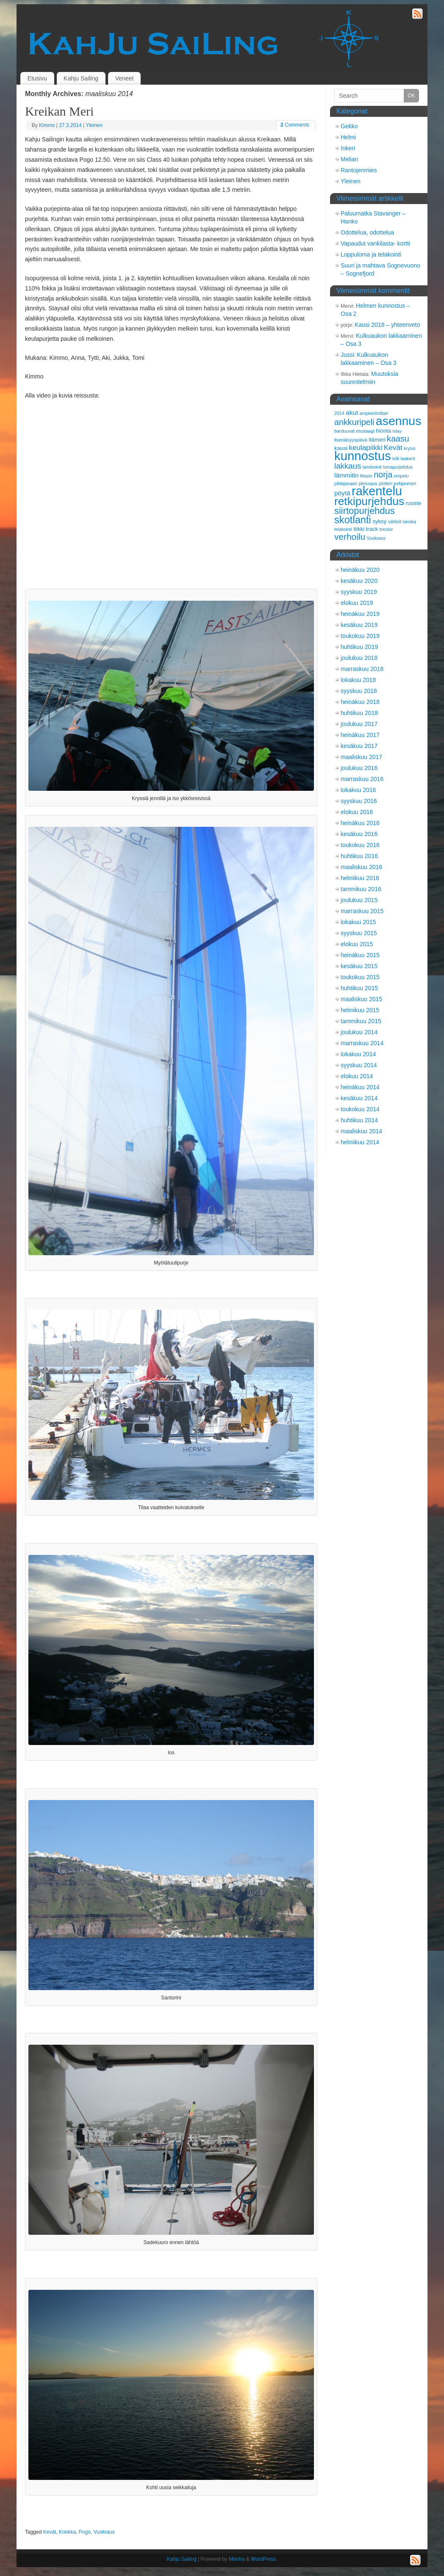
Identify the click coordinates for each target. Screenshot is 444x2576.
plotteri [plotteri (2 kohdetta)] (385, 483)
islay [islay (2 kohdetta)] (396, 430)
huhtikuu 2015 (359, 988)
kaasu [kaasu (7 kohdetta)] (398, 438)
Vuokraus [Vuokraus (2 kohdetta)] (376, 538)
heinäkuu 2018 (360, 702)
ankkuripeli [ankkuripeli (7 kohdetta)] (354, 422)
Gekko (349, 126)
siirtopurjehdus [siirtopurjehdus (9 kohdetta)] (364, 510)
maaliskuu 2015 (361, 999)
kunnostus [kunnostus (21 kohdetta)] (362, 456)
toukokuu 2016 (360, 845)
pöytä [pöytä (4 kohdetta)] (342, 493)
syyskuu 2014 (359, 1065)
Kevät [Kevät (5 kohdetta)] (393, 447)
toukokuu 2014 (360, 1109)
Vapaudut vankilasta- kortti (375, 243)
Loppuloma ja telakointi (371, 254)
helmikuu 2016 (360, 878)
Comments (294, 125)
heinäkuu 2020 (360, 569)
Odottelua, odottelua (367, 232)
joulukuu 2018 (359, 657)
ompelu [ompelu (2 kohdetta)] (401, 475)
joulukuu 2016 (359, 768)
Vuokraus (103, 2532)
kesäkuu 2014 (359, 1098)
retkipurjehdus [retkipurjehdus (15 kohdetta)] (369, 501)
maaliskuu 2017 (361, 757)
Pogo (85, 2532)
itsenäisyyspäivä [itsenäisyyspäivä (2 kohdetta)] (350, 439)
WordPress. (264, 2559)
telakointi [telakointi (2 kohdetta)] (343, 529)
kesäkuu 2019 (359, 624)
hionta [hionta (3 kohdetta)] (383, 431)
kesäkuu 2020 (359, 580)
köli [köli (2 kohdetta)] (395, 458)
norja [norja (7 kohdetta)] (383, 474)
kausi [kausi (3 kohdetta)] (340, 448)
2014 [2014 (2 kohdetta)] (339, 413)
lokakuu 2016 (358, 790)
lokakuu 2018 (358, 679)
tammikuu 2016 (361, 889)
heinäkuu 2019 (360, 613)
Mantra (236, 2559)
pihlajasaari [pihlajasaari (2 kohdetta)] (345, 483)
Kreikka (67, 2532)
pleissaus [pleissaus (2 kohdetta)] (367, 483)
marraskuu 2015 (362, 911)
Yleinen (94, 125)
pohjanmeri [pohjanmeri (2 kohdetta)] (405, 483)
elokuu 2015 (357, 944)
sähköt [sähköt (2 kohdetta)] (394, 521)
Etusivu (37, 78)
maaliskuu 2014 (361, 1131)
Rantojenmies (359, 170)
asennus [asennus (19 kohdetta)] (399, 421)
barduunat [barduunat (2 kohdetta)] (344, 430)
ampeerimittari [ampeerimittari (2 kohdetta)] (374, 413)
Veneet (124, 78)
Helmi (348, 137)
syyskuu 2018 (359, 690)
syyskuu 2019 (359, 591)
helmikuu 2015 (360, 1010)
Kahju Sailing (81, 78)
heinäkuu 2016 (360, 823)
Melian (349, 159)
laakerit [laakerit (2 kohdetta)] (407, 458)
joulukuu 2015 (359, 900)
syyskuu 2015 (359, 933)
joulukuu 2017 (359, 724)
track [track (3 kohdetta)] (372, 529)
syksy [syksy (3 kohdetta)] (379, 521)
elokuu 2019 (357, 602)
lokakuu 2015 (358, 922)
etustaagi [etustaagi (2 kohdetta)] (365, 430)
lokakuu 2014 (358, 1054)
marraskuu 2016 (362, 779)
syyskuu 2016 (359, 801)
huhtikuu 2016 (359, 856)
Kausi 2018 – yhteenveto (387, 324)
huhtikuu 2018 (359, 713)
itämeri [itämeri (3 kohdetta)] (377, 439)
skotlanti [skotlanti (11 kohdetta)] (352, 519)
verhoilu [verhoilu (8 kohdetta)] (349, 536)
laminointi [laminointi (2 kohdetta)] (372, 466)
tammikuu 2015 (361, 1021)
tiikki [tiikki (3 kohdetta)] (358, 529)
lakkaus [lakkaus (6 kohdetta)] (347, 465)
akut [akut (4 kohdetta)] (352, 412)
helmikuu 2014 (360, 1142)
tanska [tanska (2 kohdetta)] (409, 521)
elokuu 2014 (357, 1076)
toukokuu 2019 (360, 635)
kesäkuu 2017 (359, 746)
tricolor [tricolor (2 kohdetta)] (386, 529)
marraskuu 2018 (362, 668)
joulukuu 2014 (359, 1032)
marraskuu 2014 (362, 1043)
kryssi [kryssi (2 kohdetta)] (409, 448)
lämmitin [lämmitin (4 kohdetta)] (346, 475)
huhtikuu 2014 (359, 1120)
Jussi (347, 354)
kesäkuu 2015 (359, 966)
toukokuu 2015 (360, 977)
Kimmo (47, 125)
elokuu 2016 (357, 812)
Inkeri (348, 148)
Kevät (49, 2532)
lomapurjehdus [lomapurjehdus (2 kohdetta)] (398, 466)
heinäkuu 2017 (360, 735)
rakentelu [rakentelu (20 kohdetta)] (377, 491)
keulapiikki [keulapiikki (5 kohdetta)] (365, 447)
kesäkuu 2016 (359, 834)
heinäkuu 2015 (360, 955)
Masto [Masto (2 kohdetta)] (366, 475)
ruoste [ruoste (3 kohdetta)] (413, 503)
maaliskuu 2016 (361, 867)
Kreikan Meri (59, 111)
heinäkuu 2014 (360, 1087)
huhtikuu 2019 (359, 646)
